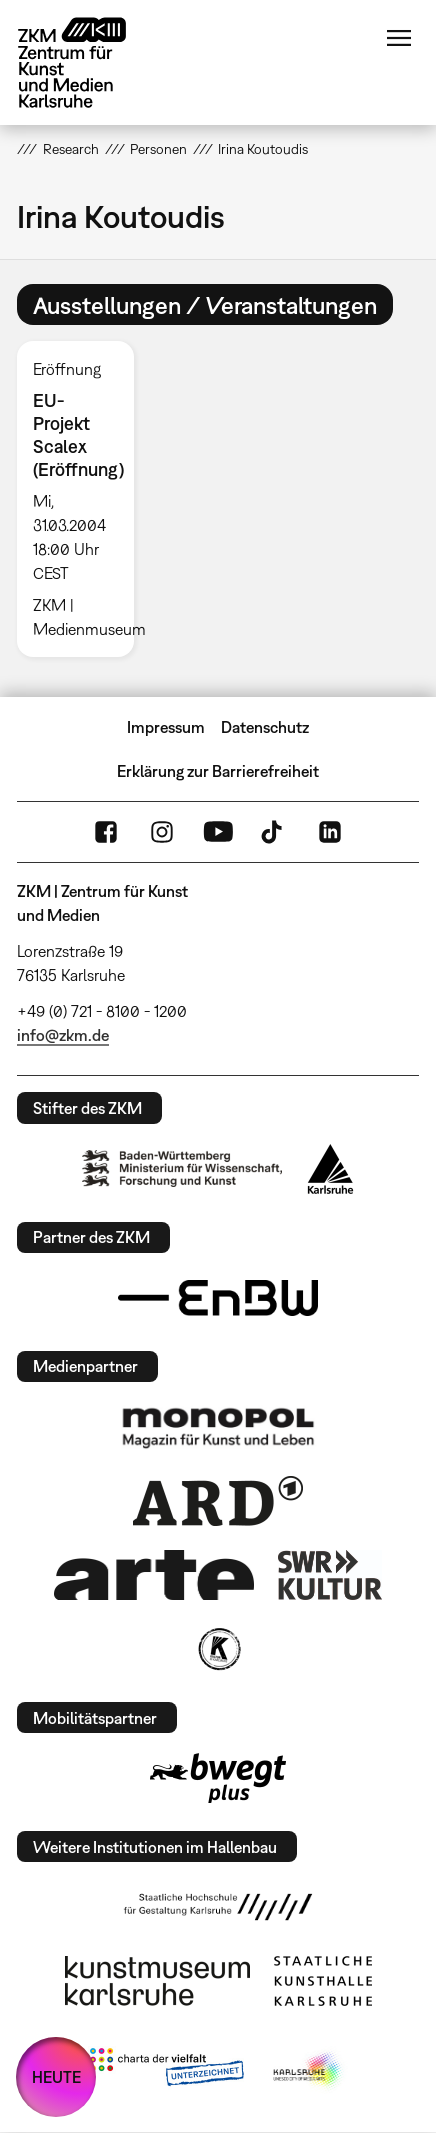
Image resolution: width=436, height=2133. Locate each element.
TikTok (274, 832)
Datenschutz (265, 727)
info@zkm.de (63, 1035)
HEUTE (56, 2077)
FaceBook (106, 832)
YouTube (218, 832)
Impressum (166, 727)
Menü (399, 38)
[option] (83, 499)
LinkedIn (330, 832)
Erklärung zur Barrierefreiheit (218, 771)
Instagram (162, 832)
